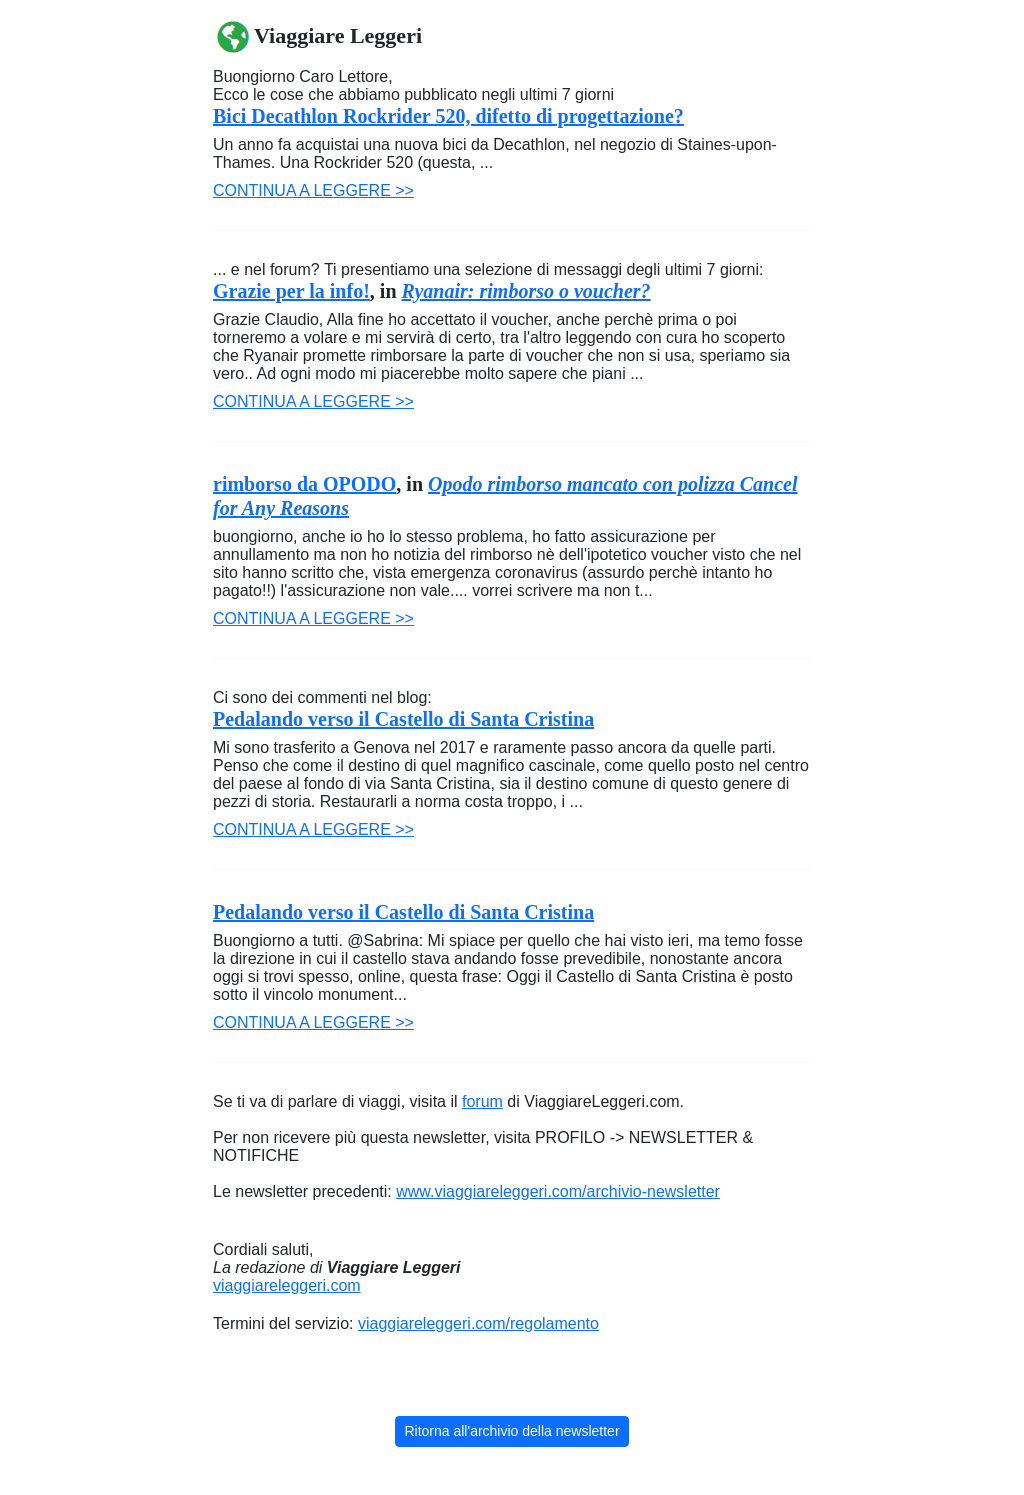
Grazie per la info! (291, 291)
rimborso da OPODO (304, 484)
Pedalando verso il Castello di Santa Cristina (403, 719)
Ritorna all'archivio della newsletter (511, 1431)
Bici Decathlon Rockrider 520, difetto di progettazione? (448, 116)
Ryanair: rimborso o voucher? (526, 291)
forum (482, 1101)
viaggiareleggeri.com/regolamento (478, 1323)
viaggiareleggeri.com (287, 1285)
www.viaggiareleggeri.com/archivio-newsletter (558, 1191)
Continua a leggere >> (313, 190)
